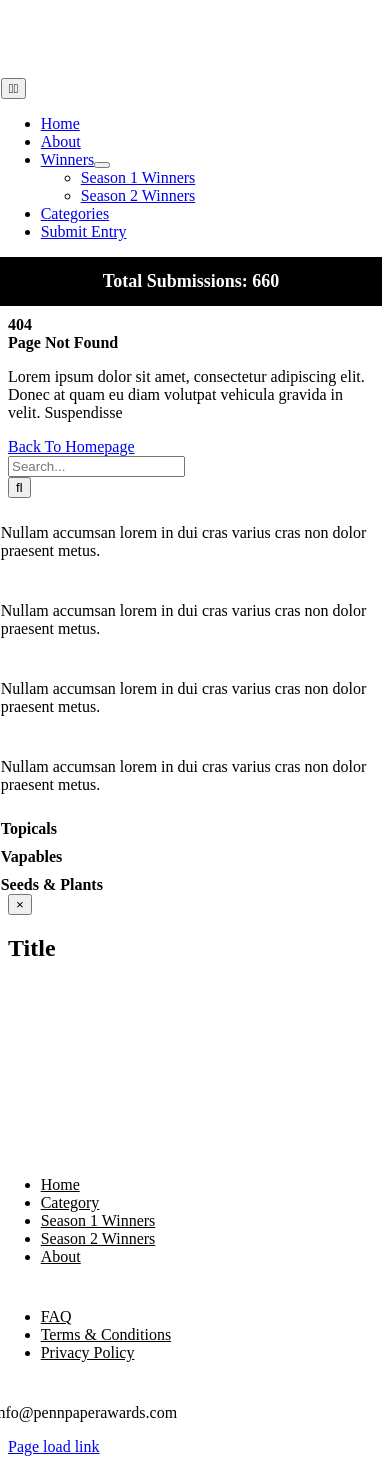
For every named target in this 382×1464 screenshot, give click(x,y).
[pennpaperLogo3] (51, 68)
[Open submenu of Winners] (102, 165)
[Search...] (96, 466)
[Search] (19, 487)
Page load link (54, 1446)
